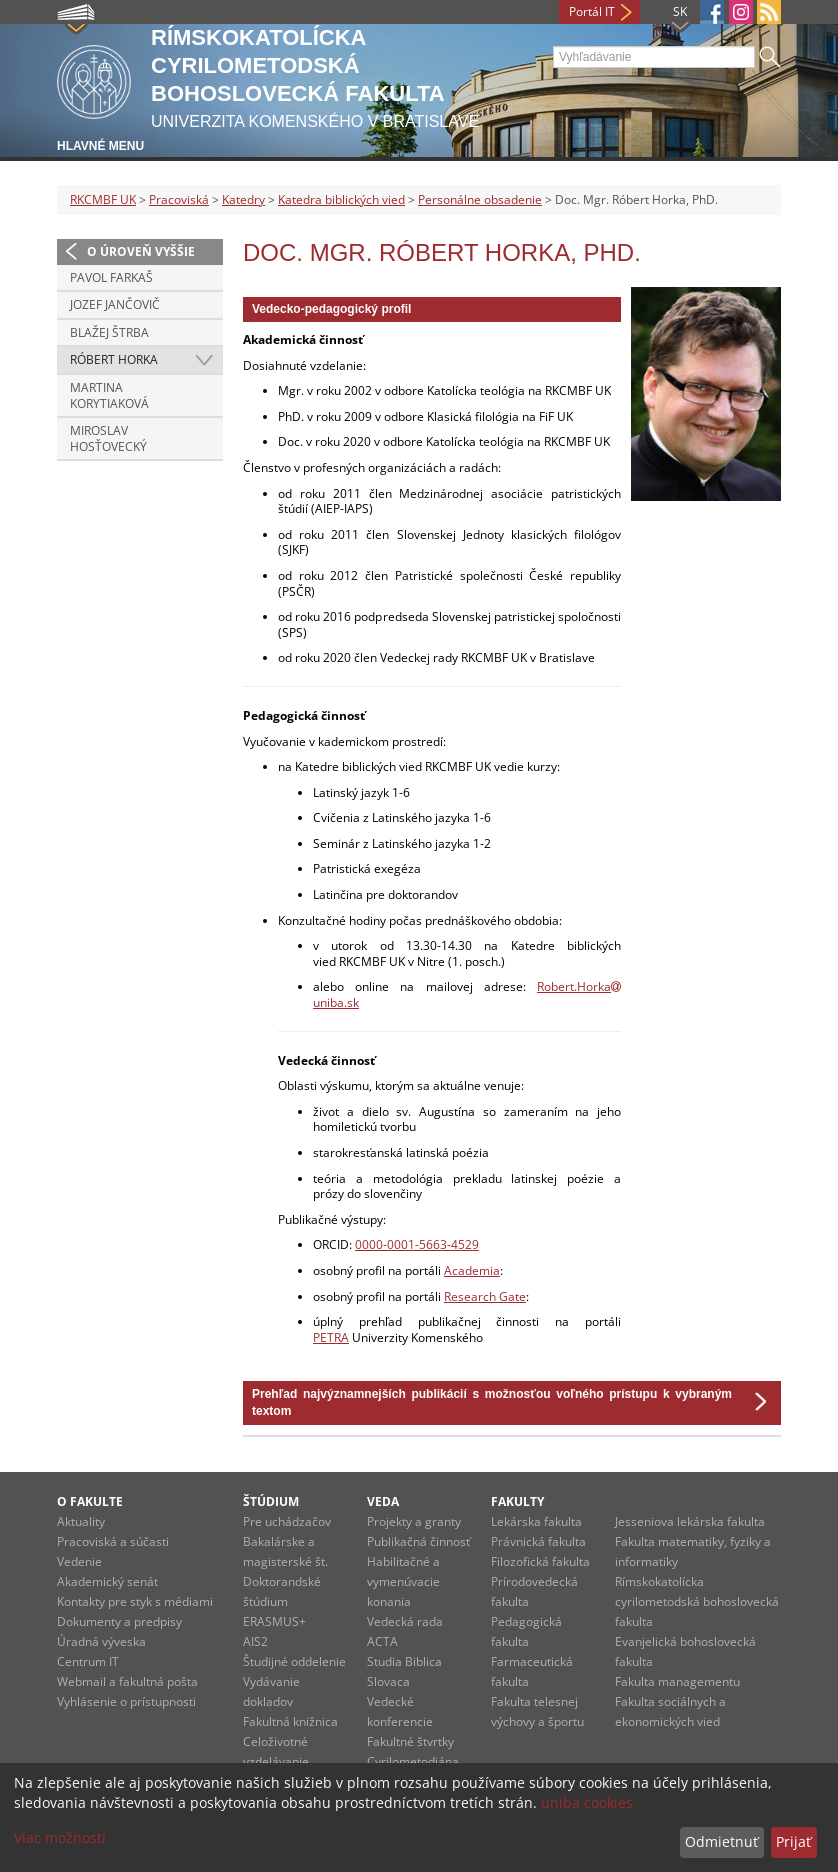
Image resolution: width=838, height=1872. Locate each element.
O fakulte (90, 1501)
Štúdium (271, 1501)
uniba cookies (587, 1802)
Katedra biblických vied (341, 199)
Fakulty (517, 1501)
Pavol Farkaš (111, 277)
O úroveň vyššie (141, 251)
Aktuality (81, 1521)
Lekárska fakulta (536, 1521)
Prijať (793, 1841)
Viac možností (60, 1837)
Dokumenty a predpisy (119, 1621)
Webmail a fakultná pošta (127, 1681)
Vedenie (79, 1561)
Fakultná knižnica (290, 1721)
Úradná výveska (101, 1641)
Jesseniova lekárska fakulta (690, 1521)
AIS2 (255, 1641)
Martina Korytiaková (109, 395)
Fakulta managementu (677, 1681)
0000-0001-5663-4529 (417, 1244)
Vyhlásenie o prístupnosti (126, 1701)
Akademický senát (107, 1581)
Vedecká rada (405, 1621)
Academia (472, 1270)
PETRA (331, 1337)
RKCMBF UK (103, 199)
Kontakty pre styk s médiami (135, 1601)
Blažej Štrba (109, 332)
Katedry (243, 199)
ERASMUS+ (274, 1621)
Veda (383, 1501)
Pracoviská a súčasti (113, 1541)
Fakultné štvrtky (410, 1741)
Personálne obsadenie (480, 199)
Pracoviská (179, 199)
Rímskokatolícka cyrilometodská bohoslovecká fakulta (697, 1601)
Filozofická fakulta (540, 1561)
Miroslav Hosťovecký (108, 438)
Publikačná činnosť (418, 1541)
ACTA (382, 1641)
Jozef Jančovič (115, 304)
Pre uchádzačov (287, 1521)
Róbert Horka (114, 359)
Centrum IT (88, 1661)
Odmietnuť (721, 1841)
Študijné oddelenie (294, 1661)
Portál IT (592, 11)
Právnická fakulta (538, 1541)
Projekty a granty (414, 1521)
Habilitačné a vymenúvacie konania (403, 1581)
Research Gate (485, 1296)
